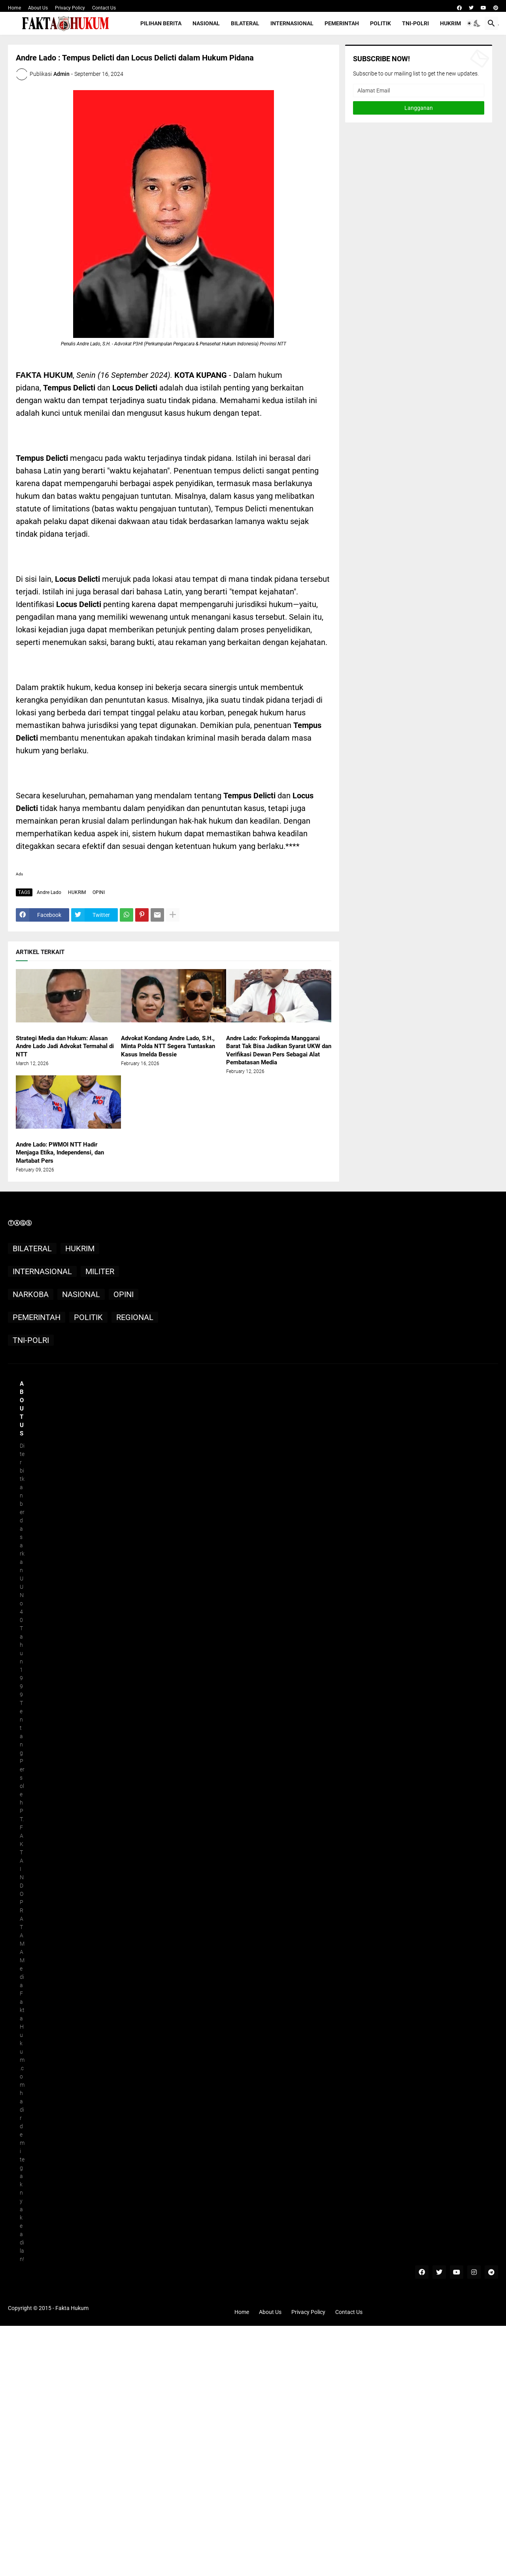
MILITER (99, 1271)
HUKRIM (450, 23)
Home (14, 8)
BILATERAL (245, 23)
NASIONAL (206, 23)
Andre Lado (49, 892)
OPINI (99, 892)
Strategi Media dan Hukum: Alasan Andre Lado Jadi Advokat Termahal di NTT (65, 1046)
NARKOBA (31, 1294)
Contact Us (104, 8)
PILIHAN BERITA (160, 23)
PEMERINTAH (342, 23)
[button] (472, 23)
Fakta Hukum (72, 2308)
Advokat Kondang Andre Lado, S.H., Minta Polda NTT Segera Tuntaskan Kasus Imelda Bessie (168, 1046)
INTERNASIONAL (291, 23)
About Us (38, 8)
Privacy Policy (70, 8)
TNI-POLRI (415, 23)
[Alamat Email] (418, 90)
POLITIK (380, 23)
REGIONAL (134, 1317)
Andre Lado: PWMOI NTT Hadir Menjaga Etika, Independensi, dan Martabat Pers (60, 1152)
